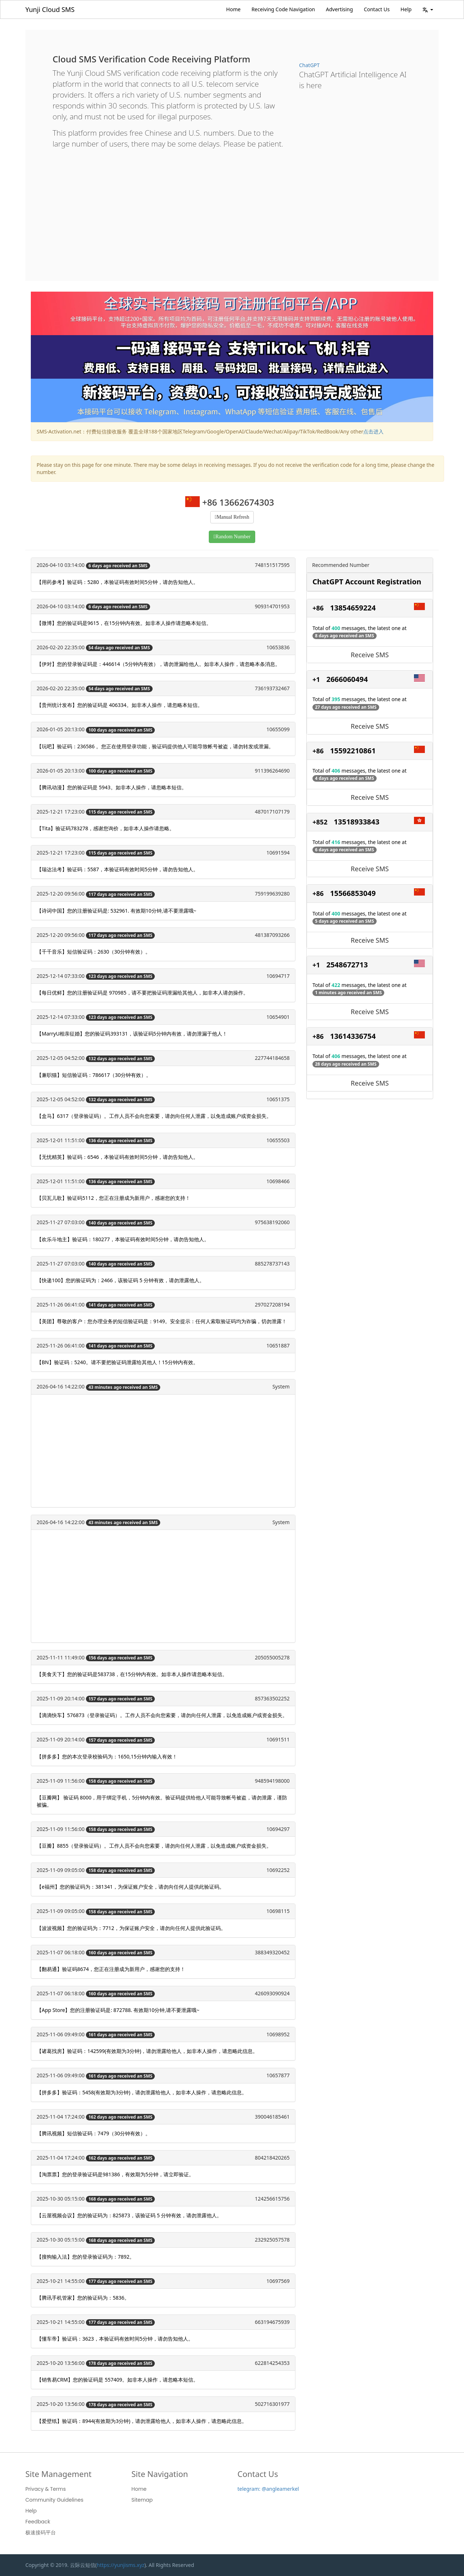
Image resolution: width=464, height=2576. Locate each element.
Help (406, 9)
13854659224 (353, 608)
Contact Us (377, 9)
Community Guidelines (54, 2499)
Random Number (232, 536)
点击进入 (373, 431)
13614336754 (353, 1036)
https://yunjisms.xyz (120, 2564)
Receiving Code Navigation (283, 9)
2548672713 (347, 965)
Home (233, 9)
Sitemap (142, 2499)
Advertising (339, 9)
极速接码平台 (40, 2532)
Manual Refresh (233, 517)
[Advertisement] (232, 209)
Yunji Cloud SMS (50, 9)
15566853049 (353, 893)
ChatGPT (309, 65)
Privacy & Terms (45, 2489)
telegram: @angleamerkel (268, 2488)
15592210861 (353, 751)
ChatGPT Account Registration (366, 582)
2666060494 (347, 679)
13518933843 (357, 822)
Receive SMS (370, 654)
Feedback (37, 2521)
